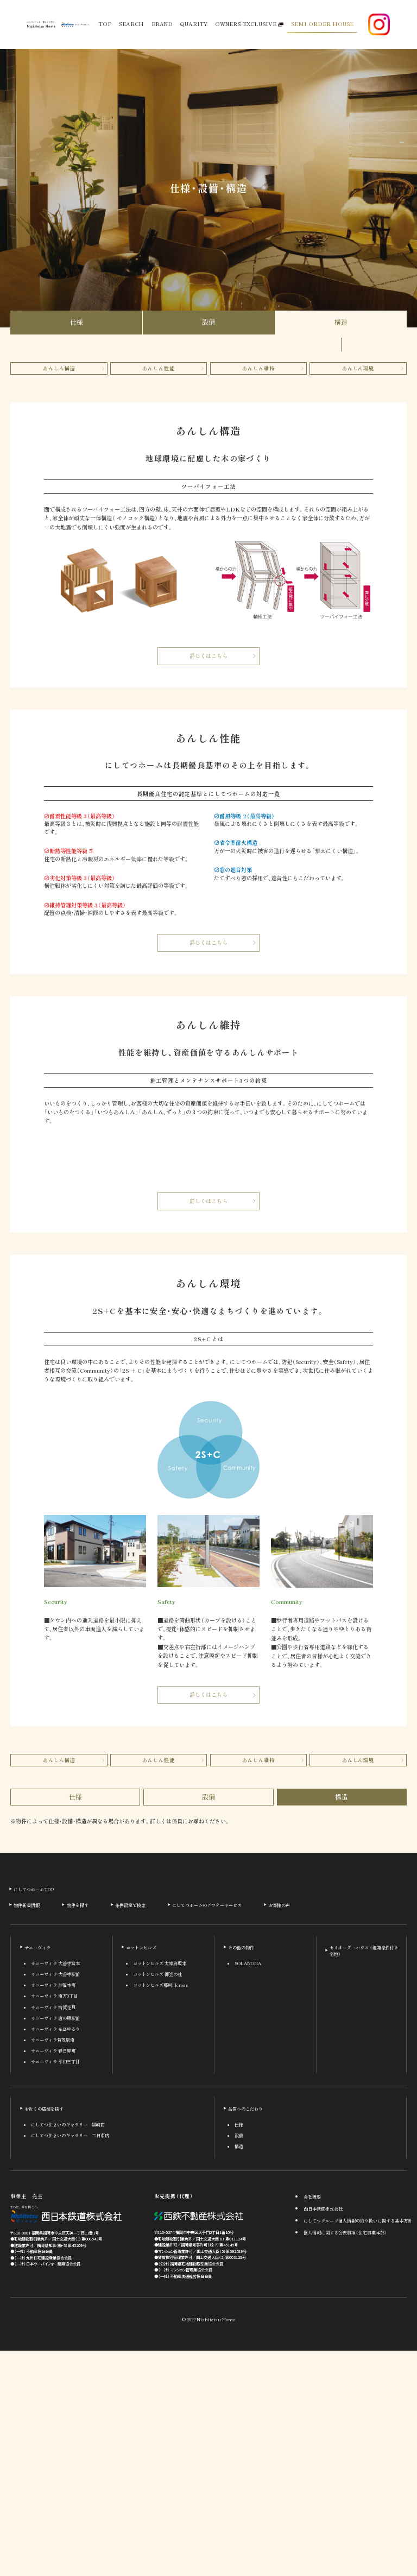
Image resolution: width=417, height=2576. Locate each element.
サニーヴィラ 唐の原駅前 (55, 2243)
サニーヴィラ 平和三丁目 (55, 2287)
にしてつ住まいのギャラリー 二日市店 (70, 2361)
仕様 (76, 322)
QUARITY (193, 24)
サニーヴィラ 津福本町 (53, 2211)
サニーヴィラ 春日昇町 (53, 2276)
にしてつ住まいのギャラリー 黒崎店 (68, 2350)
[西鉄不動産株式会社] (198, 2441)
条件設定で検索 (130, 2130)
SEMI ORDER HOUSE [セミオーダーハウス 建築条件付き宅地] (322, 24)
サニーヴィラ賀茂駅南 (52, 2265)
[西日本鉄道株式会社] (66, 2440)
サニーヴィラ (37, 2172)
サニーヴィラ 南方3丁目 (54, 2222)
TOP (105, 24)
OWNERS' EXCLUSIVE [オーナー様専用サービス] (249, 24)
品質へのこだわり (245, 2334)
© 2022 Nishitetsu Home (208, 2544)
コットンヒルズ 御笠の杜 (157, 2200)
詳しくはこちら (208, 656)
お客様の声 (279, 2130)
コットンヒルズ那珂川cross (160, 2211)
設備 (208, 322)
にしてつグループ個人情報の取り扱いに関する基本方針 (358, 2446)
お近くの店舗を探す (44, 2334)
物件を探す (78, 2130)
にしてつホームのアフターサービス (207, 2130)
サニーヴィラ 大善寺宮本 (55, 2189)
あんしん (59, 368)
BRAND (162, 24)
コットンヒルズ (141, 2172)
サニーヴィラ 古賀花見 (53, 2233)
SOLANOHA (248, 2189)
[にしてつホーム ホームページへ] (41, 24)
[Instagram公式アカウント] (379, 24)
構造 (341, 322)
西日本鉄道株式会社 (323, 2434)
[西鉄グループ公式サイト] (75, 25)
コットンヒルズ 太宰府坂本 (159, 2189)
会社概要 (312, 2422)
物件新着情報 (27, 2130)
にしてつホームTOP (34, 2114)
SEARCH (131, 24)
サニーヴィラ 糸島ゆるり (55, 2254)
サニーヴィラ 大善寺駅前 (55, 2200)
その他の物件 (241, 2172)
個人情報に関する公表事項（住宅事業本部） (345, 2458)
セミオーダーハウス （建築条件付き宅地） (364, 2175)
